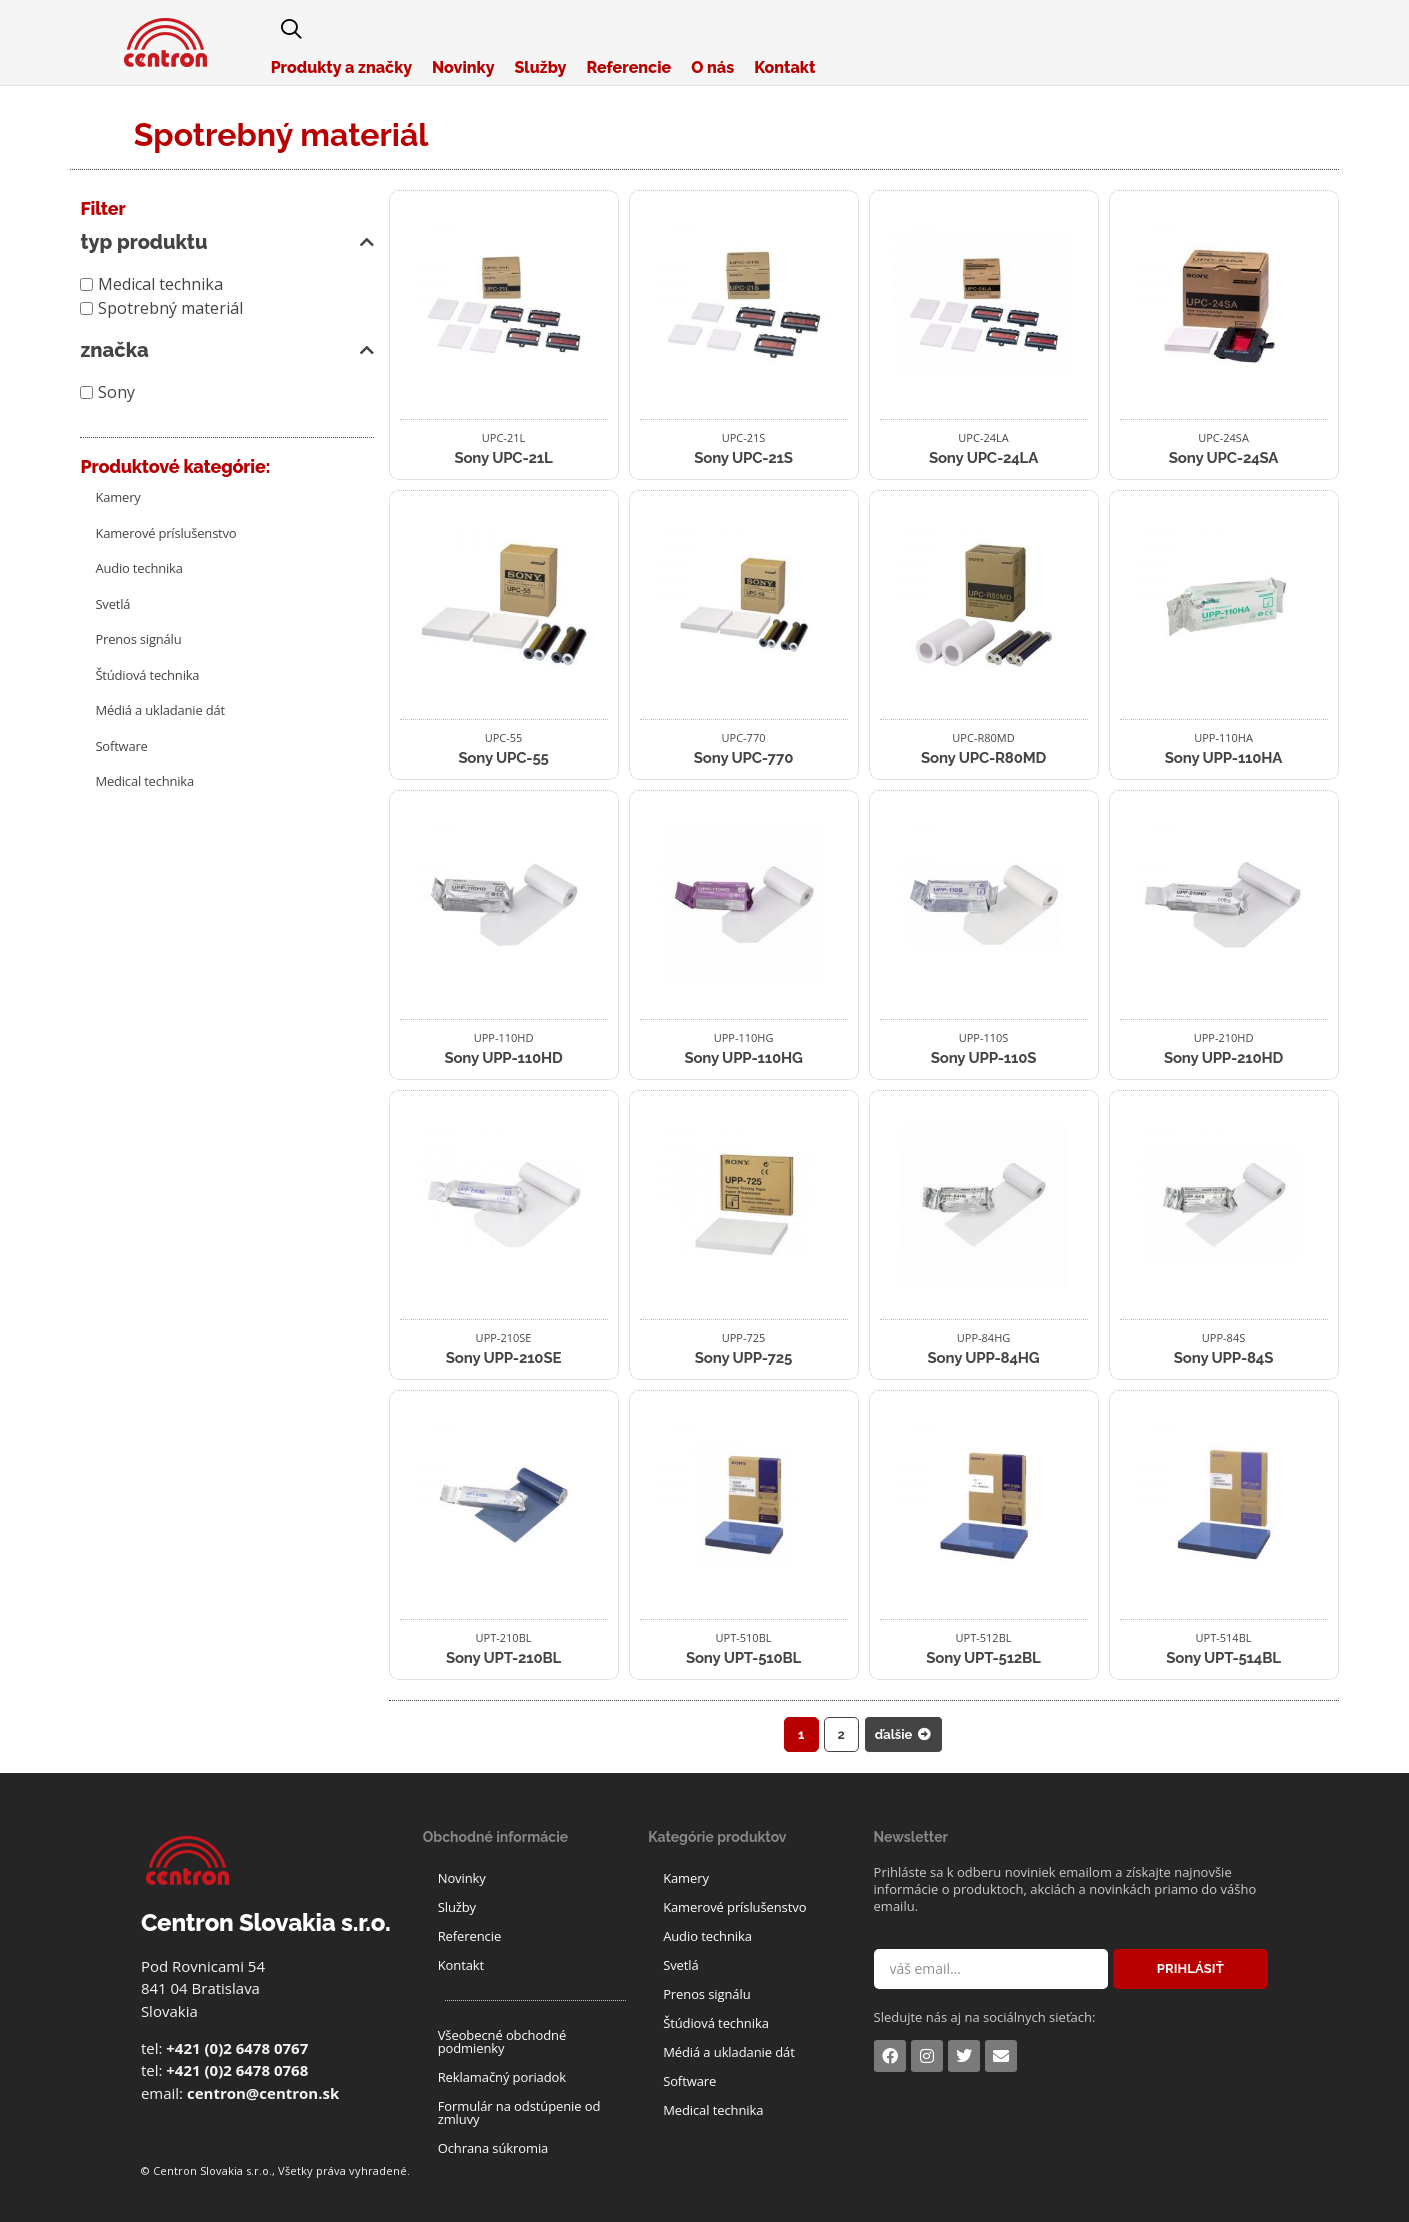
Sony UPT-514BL (1223, 1658)
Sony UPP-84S (1223, 1358)
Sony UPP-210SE (503, 1358)
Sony (116, 392)
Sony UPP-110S (984, 1058)
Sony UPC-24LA (983, 458)
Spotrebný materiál (170, 308)
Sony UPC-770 (743, 758)
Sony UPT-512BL (983, 1658)
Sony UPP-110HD (503, 1058)
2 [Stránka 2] (841, 1734)
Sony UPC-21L (503, 458)
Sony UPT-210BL (503, 1658)
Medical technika (160, 284)
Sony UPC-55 (503, 758)
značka (226, 350)
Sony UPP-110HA (1223, 758)
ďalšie (904, 1734)
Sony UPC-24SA (1223, 458)
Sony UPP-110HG (743, 1058)
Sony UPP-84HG (984, 1358)
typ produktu (226, 242)
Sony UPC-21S (743, 458)
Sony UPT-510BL (743, 1658)
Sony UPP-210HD (1223, 1058)
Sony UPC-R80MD (983, 758)
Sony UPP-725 (743, 1358)
